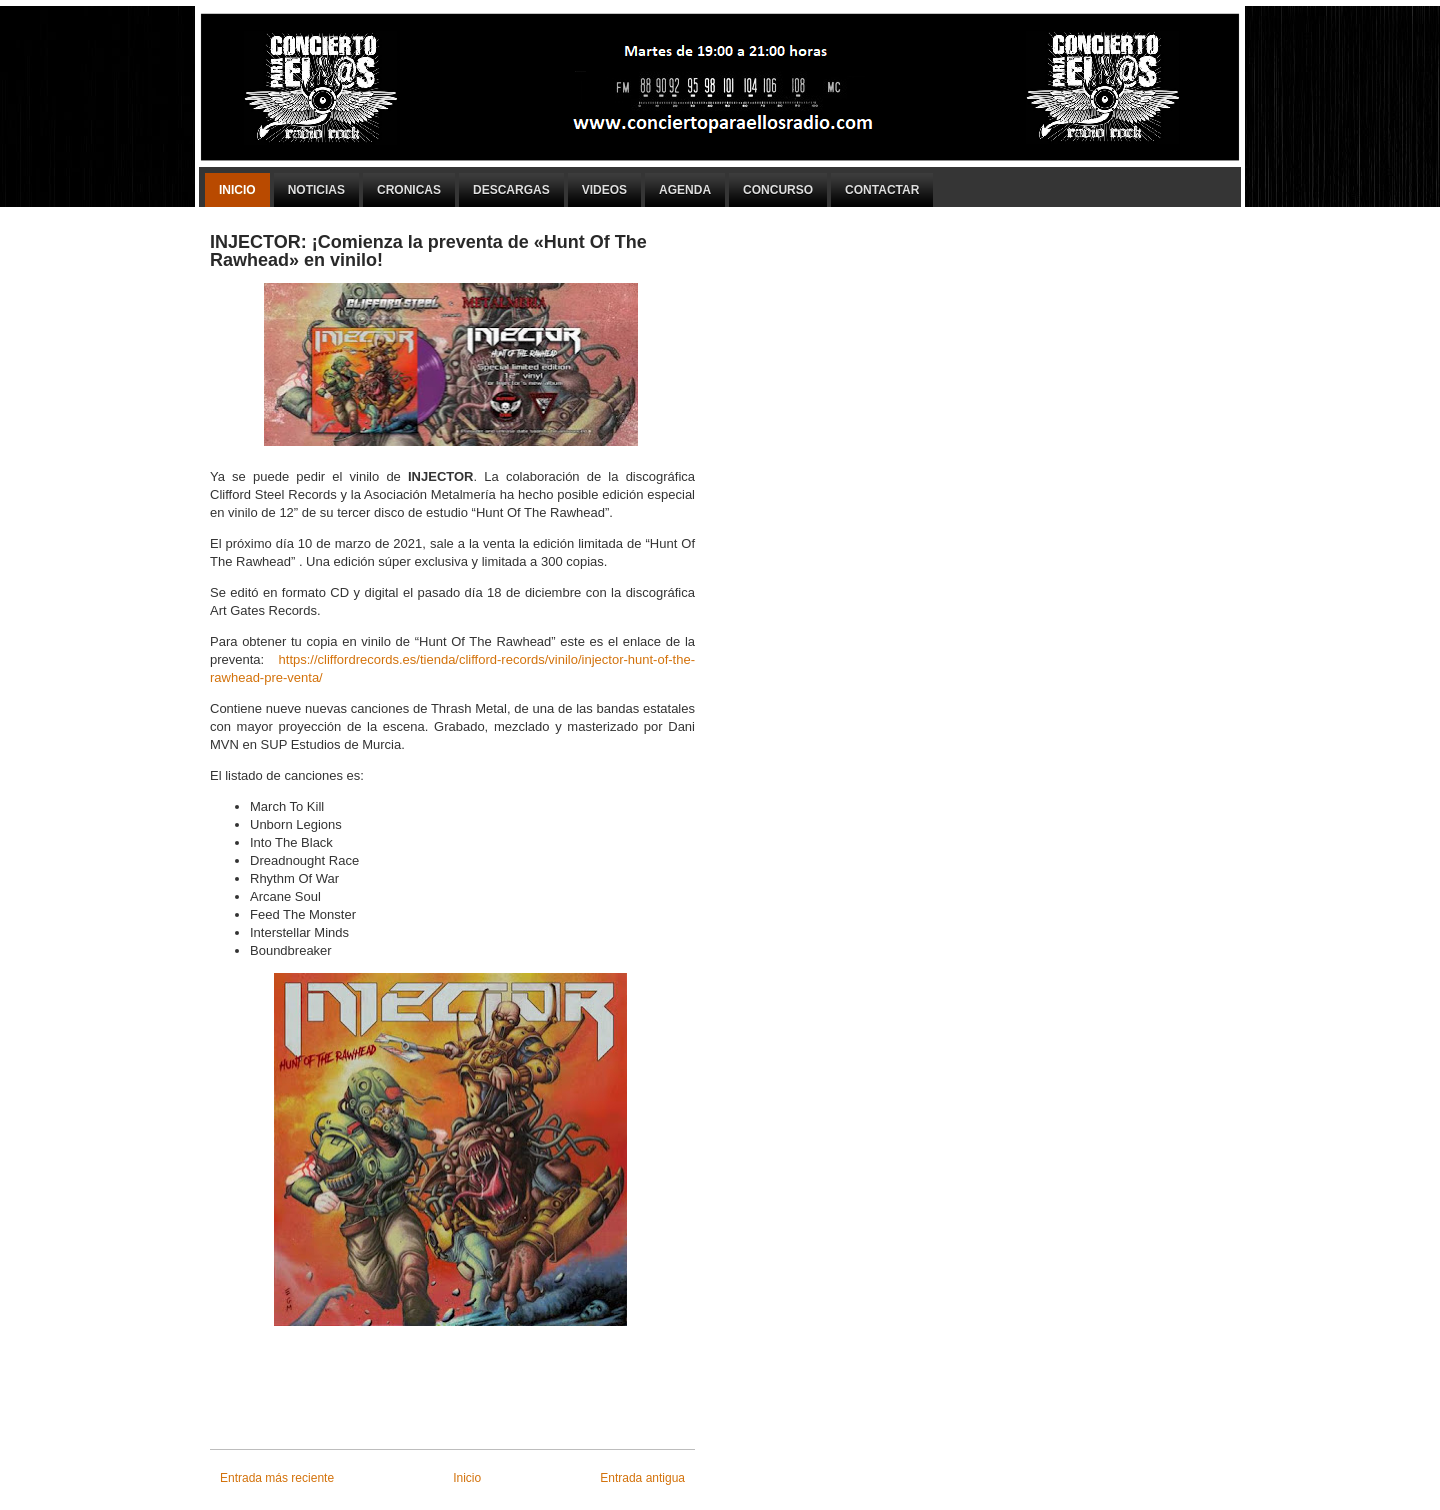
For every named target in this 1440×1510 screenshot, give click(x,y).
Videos (604, 190)
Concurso (778, 190)
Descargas (511, 190)
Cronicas (409, 190)
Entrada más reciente (277, 1478)
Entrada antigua (642, 1478)
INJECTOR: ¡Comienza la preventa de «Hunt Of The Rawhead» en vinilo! (428, 251)
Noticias (316, 190)
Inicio (237, 190)
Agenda (685, 190)
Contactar (882, 190)
